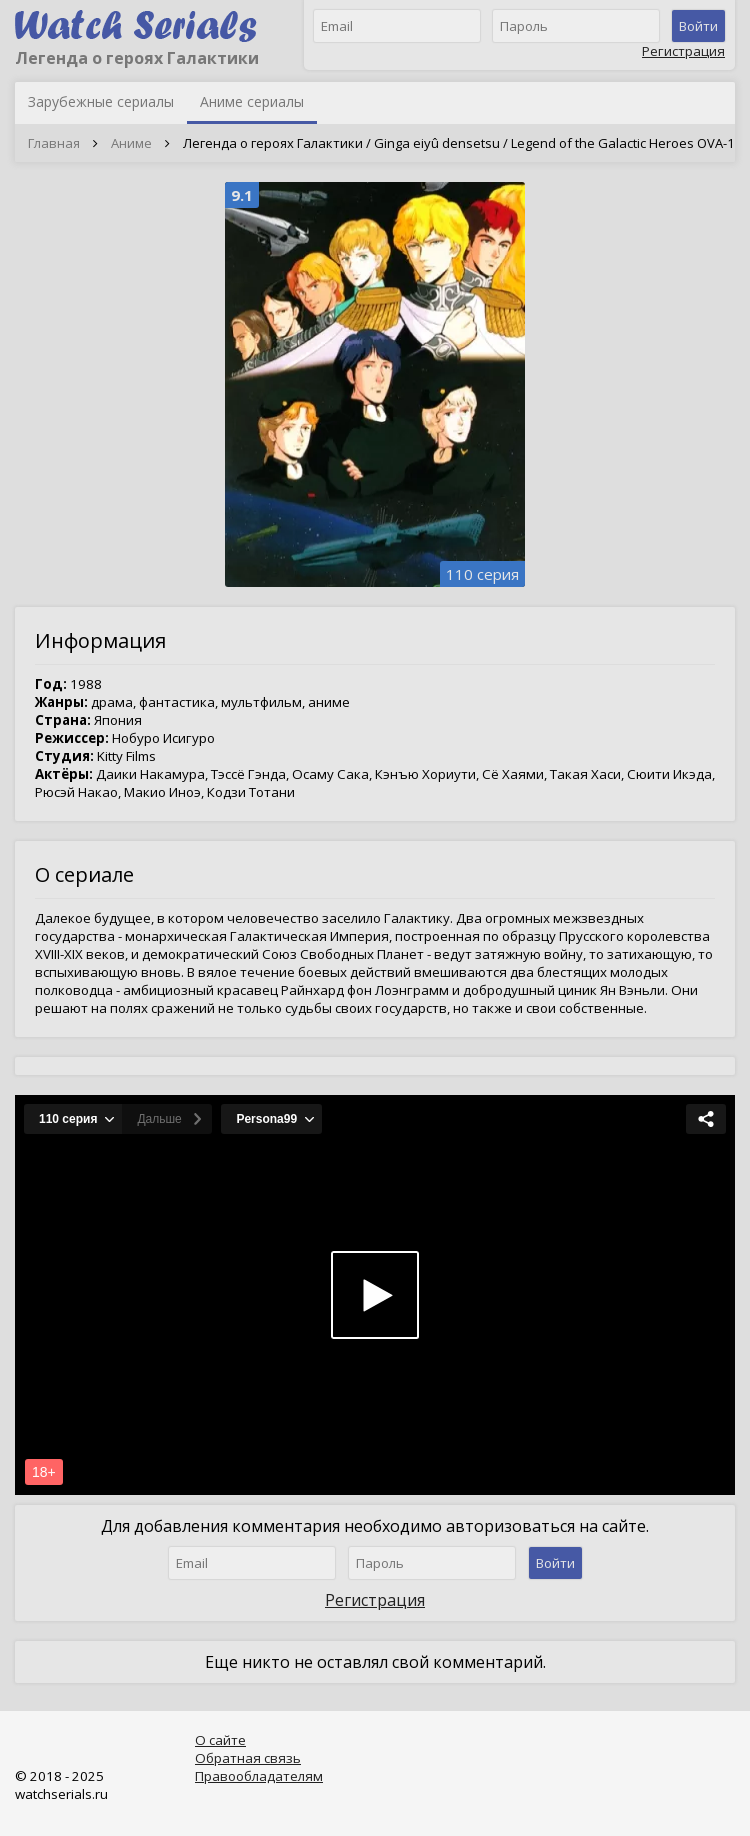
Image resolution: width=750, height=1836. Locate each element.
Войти (698, 26)
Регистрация (683, 51)
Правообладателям (259, 1776)
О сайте (220, 1740)
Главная (54, 143)
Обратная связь (248, 1758)
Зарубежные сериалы (101, 101)
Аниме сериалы (252, 101)
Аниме (131, 143)
